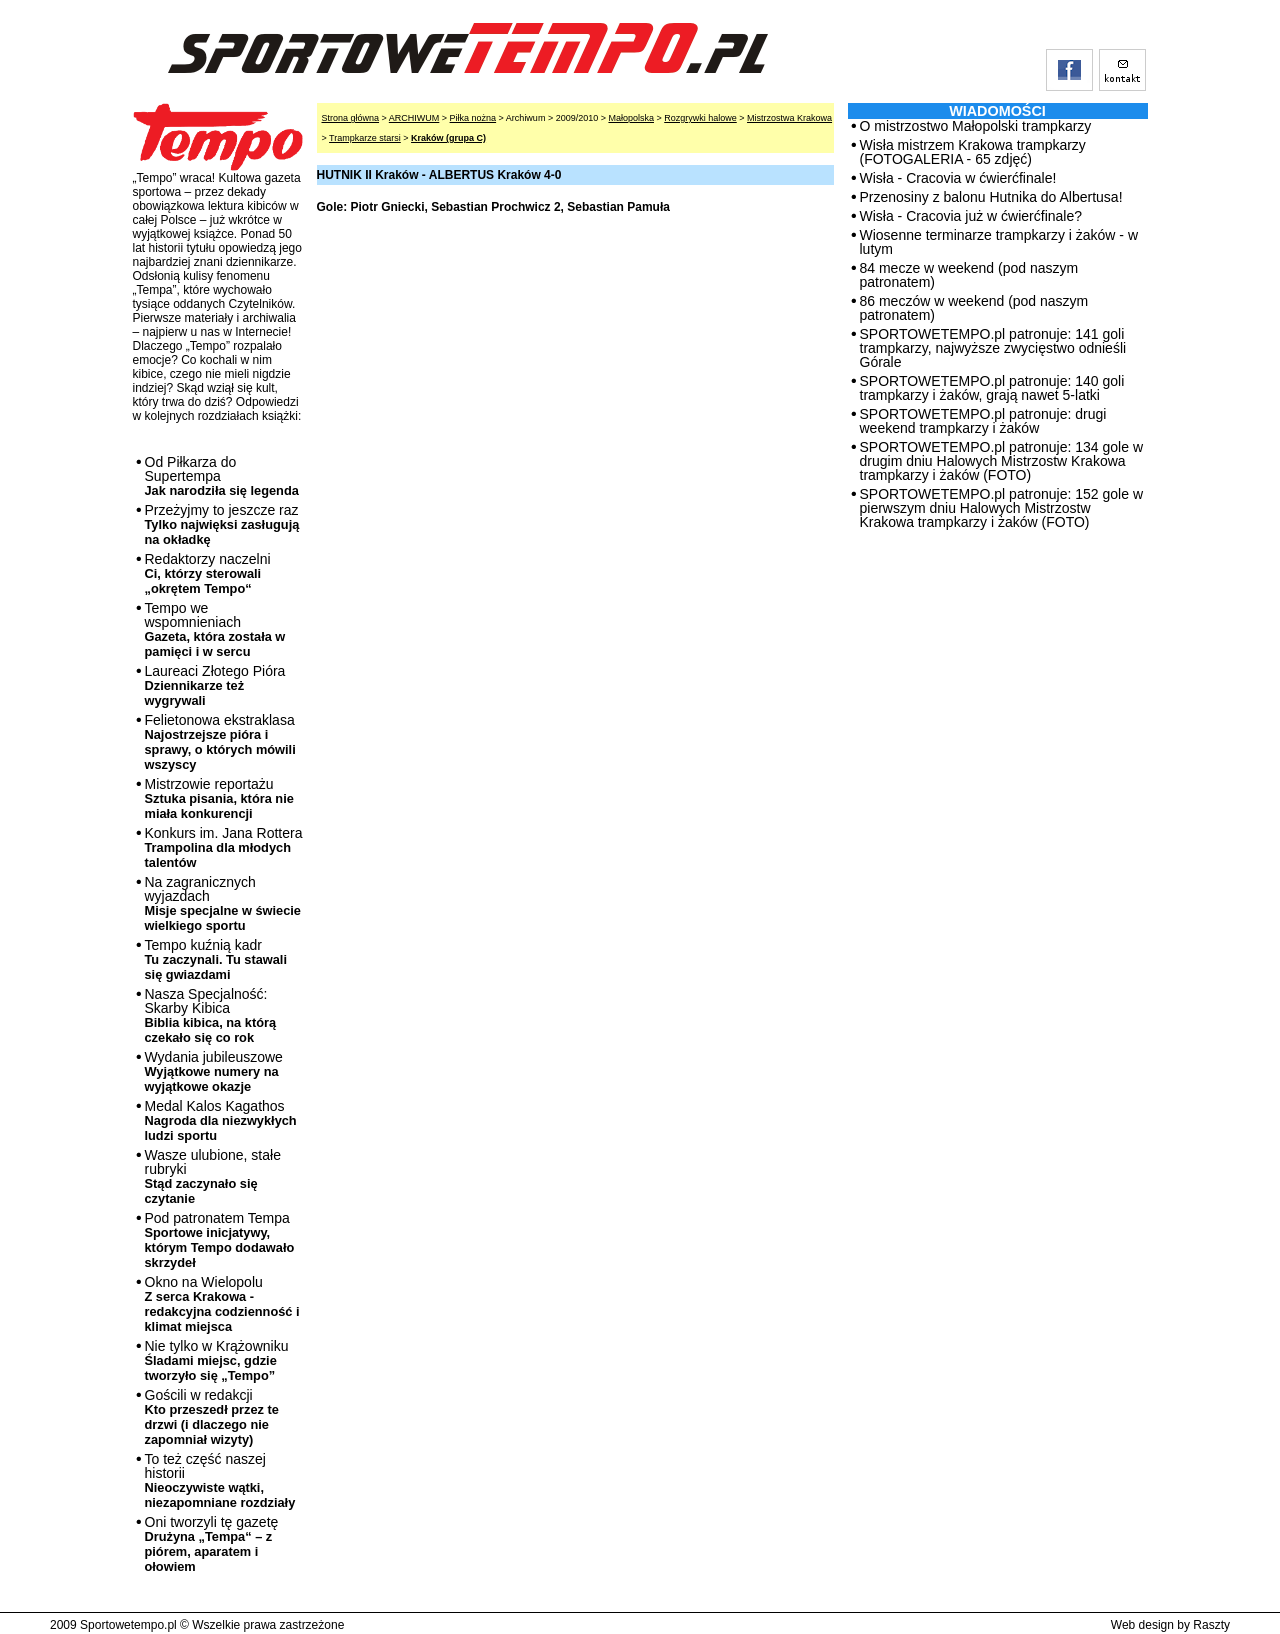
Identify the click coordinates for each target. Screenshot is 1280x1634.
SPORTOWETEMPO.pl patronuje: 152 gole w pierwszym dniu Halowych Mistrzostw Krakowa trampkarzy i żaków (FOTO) (1002, 508)
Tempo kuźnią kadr (216, 959)
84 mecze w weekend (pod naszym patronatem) (969, 275)
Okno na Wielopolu (222, 1304)
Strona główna (351, 118)
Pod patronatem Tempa (220, 1240)
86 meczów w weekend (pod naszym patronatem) (974, 308)
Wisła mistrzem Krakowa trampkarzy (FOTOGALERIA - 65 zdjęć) (973, 152)
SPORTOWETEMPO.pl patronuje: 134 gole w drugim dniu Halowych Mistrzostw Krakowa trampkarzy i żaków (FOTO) (1002, 461)
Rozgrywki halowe (700, 118)
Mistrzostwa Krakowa (789, 118)
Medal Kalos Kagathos (221, 1120)
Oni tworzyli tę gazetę (212, 1544)
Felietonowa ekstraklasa (220, 742)
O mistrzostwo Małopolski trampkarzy (976, 126)
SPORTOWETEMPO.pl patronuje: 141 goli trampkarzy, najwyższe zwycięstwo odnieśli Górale (993, 348)
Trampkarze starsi (365, 138)
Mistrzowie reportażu (219, 798)
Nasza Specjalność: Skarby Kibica (211, 1015)
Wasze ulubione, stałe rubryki (213, 1176)
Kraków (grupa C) (448, 138)
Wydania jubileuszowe (214, 1071)
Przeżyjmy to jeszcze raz (222, 524)
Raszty (1211, 1625)
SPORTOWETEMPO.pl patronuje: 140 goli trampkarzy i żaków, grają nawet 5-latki (992, 388)
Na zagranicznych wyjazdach (223, 903)
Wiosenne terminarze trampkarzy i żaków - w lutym (999, 242)
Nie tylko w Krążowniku (217, 1360)
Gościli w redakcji (212, 1417)
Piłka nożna (473, 118)
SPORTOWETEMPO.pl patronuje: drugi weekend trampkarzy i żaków (983, 421)
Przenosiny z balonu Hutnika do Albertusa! (991, 197)
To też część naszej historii (220, 1480)
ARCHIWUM (414, 118)
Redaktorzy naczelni (208, 573)
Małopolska (631, 118)
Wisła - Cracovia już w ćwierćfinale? (971, 216)
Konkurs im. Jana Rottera (224, 847)
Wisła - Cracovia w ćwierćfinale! (958, 178)
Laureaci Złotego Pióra (215, 685)
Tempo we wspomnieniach (215, 629)
